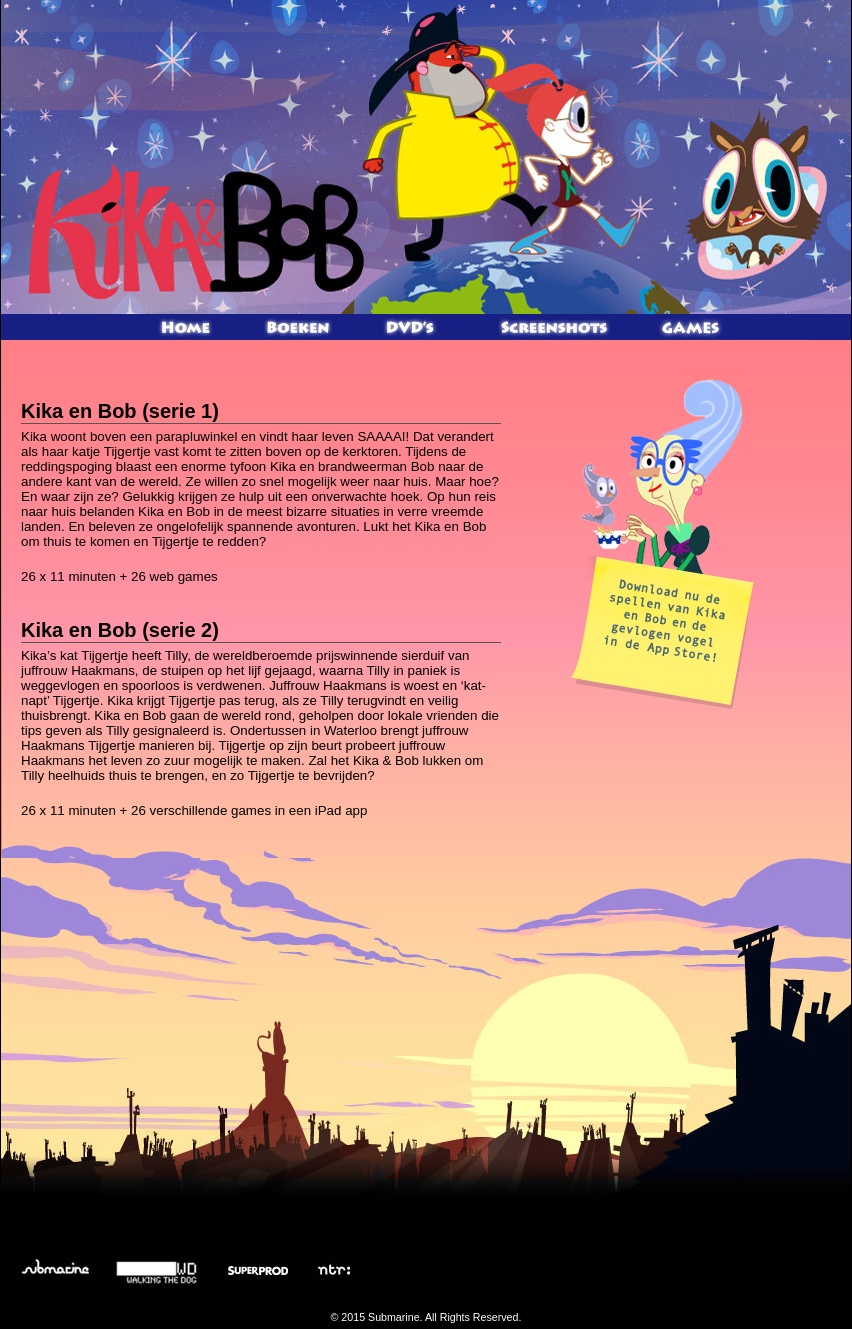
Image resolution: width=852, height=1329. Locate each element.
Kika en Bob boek (298, 327)
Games (690, 327)
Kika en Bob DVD (411, 327)
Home (187, 327)
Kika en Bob (193, 230)
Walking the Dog (158, 1270)
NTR (332, 1270)
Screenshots (553, 327)
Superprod (254, 1270)
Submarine (54, 1270)
